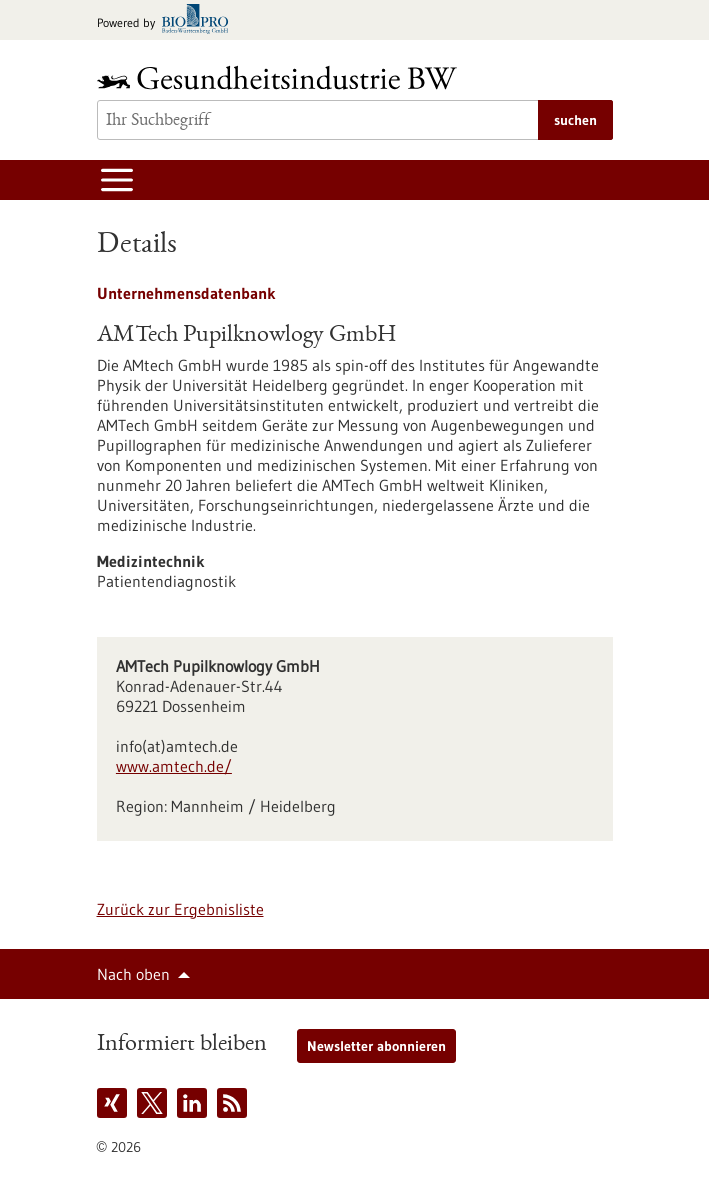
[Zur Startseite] (282, 77)
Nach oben (133, 974)
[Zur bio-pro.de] (168, 20)
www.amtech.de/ (174, 766)
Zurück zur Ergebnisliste (180, 909)
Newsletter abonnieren (376, 1046)
